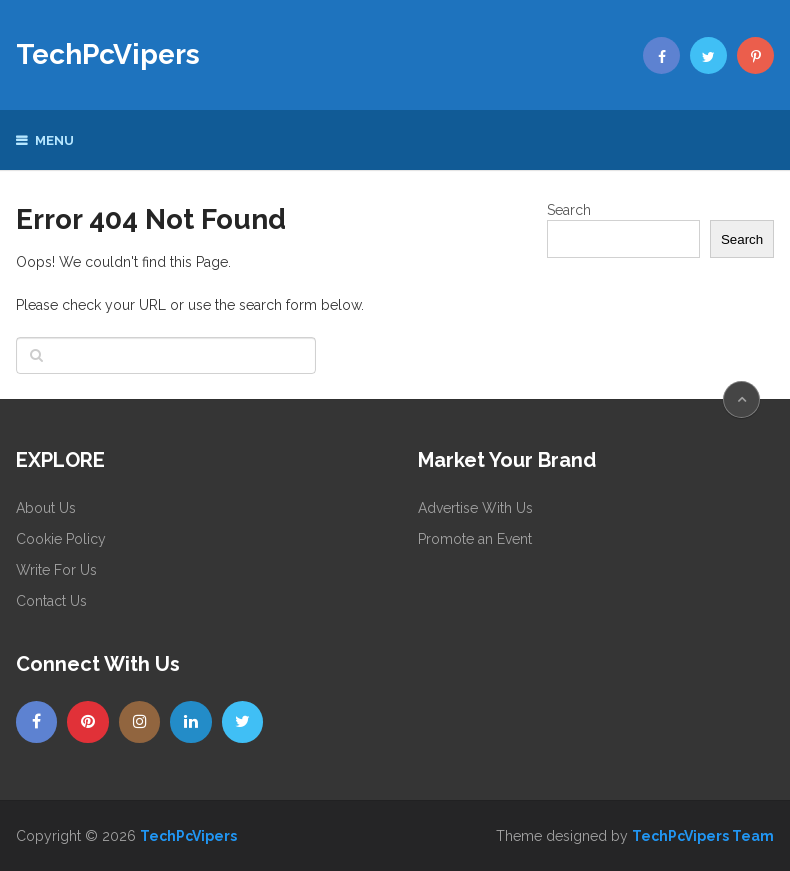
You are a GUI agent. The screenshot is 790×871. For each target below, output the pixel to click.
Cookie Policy (61, 539)
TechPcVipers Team (703, 836)
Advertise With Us (475, 508)
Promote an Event (475, 539)
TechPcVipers (108, 55)
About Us (46, 508)
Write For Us (56, 570)
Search (569, 210)
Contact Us (51, 601)
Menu (54, 140)
